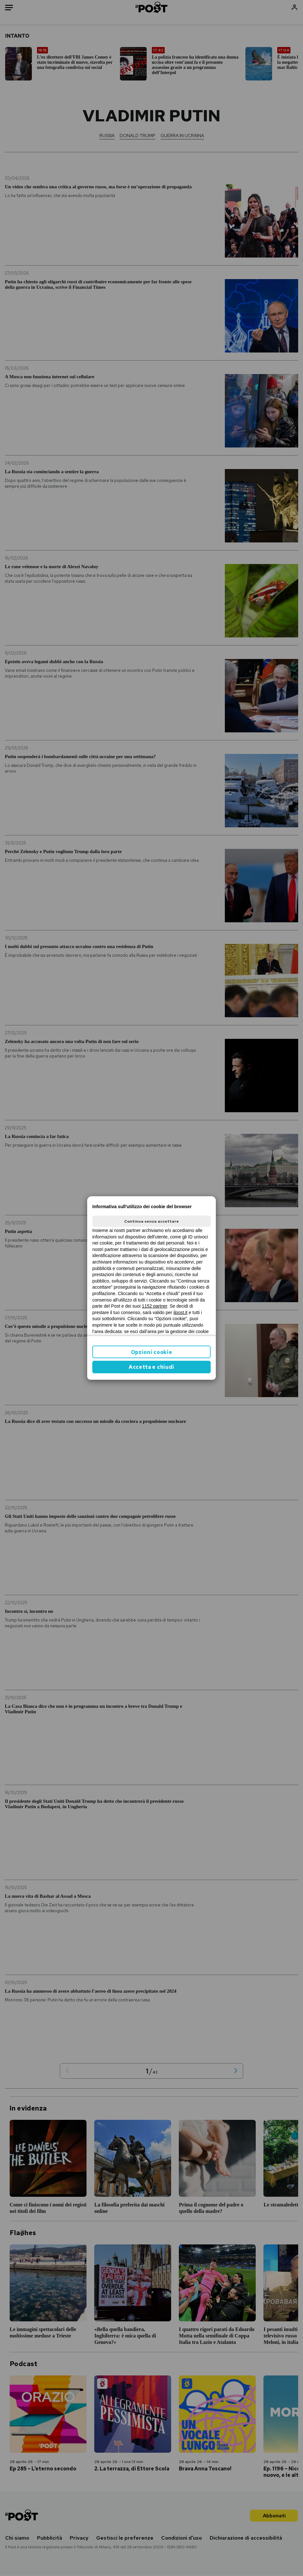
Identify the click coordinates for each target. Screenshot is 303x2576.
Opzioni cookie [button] (151, 1352)
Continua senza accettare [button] (151, 1221)
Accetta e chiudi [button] (151, 1367)
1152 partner (154, 1306)
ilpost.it (180, 1312)
